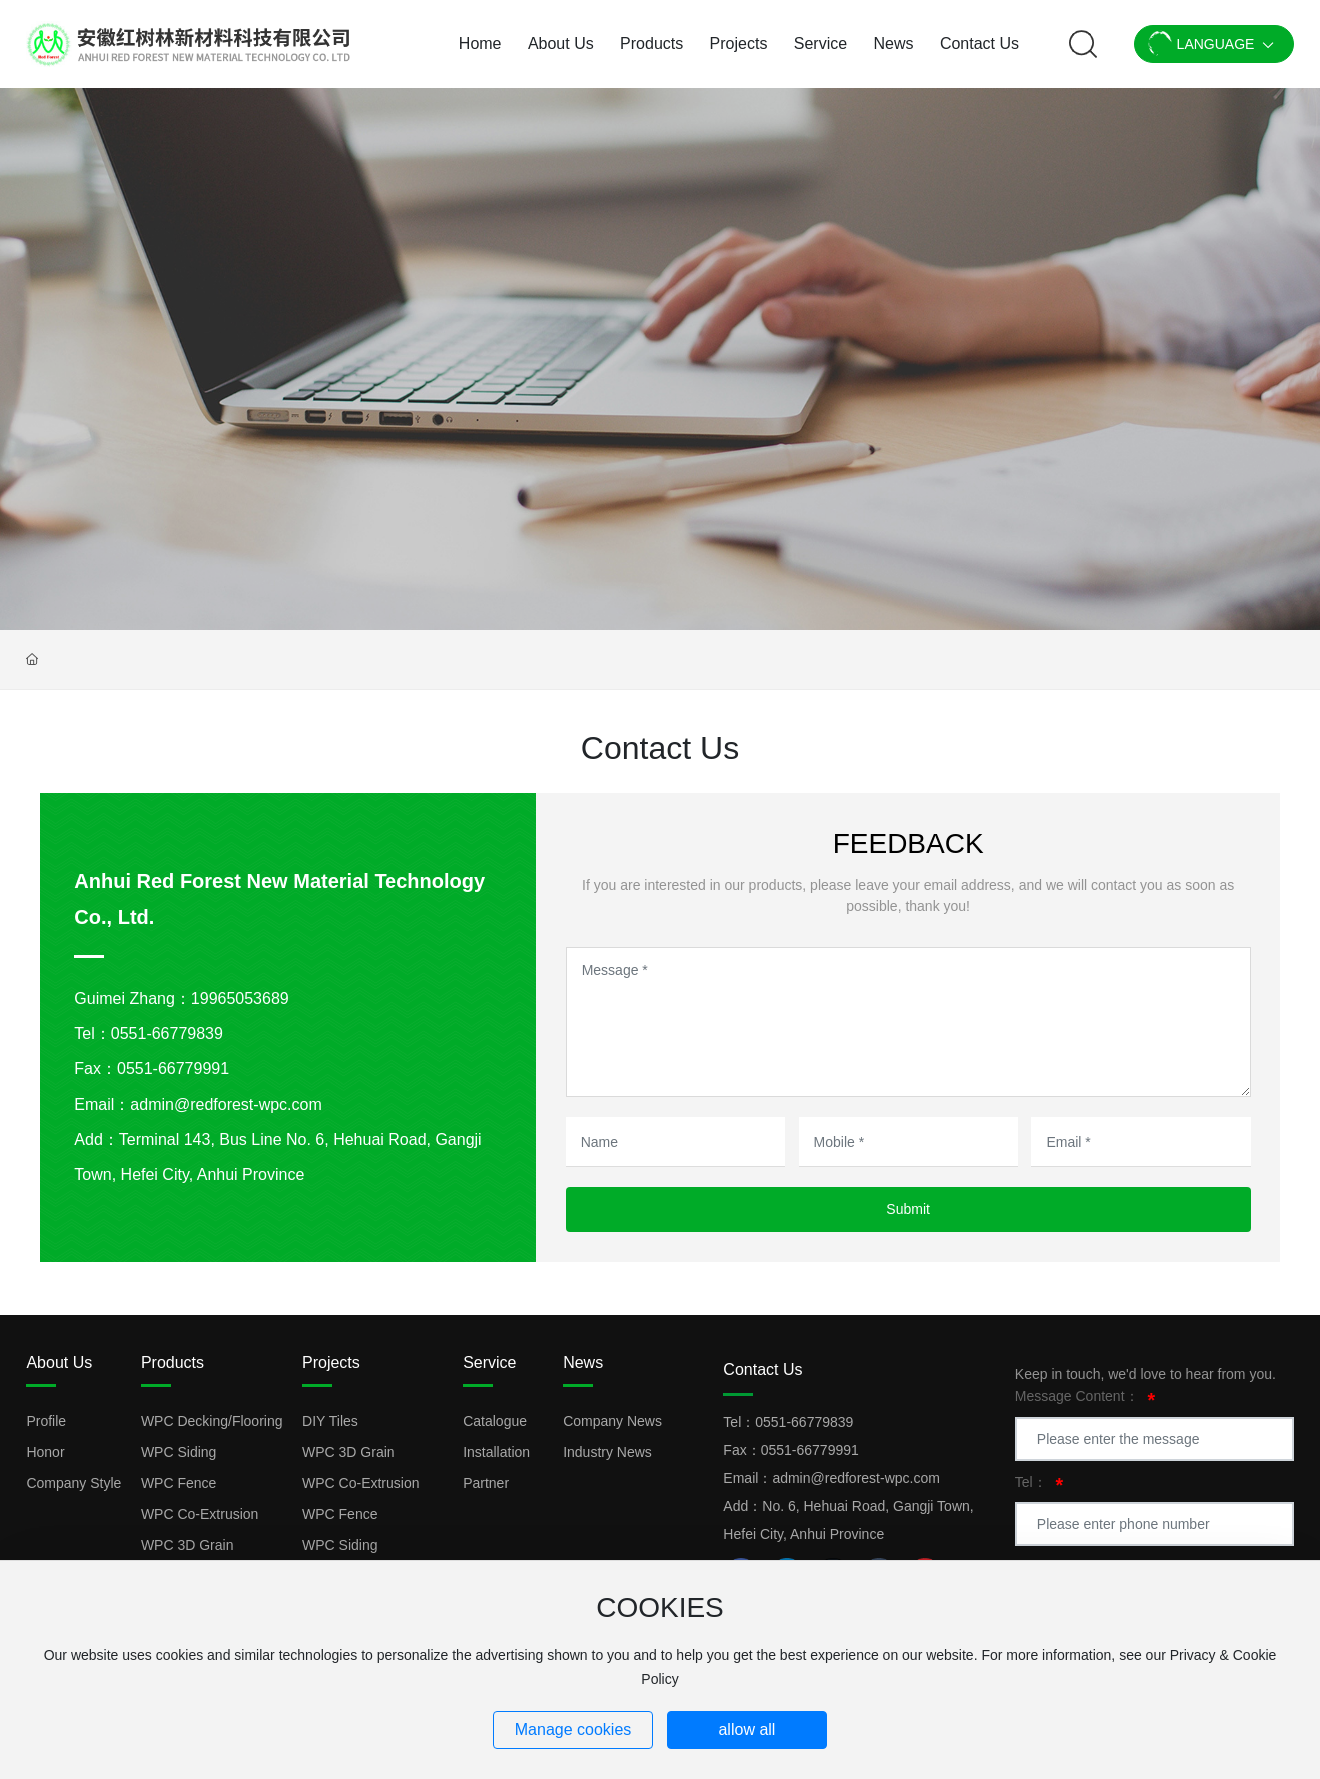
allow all (746, 1729)
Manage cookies (573, 1729)
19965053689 (240, 998)
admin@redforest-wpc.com (225, 1104)
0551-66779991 (173, 1068)
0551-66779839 (167, 1033)
